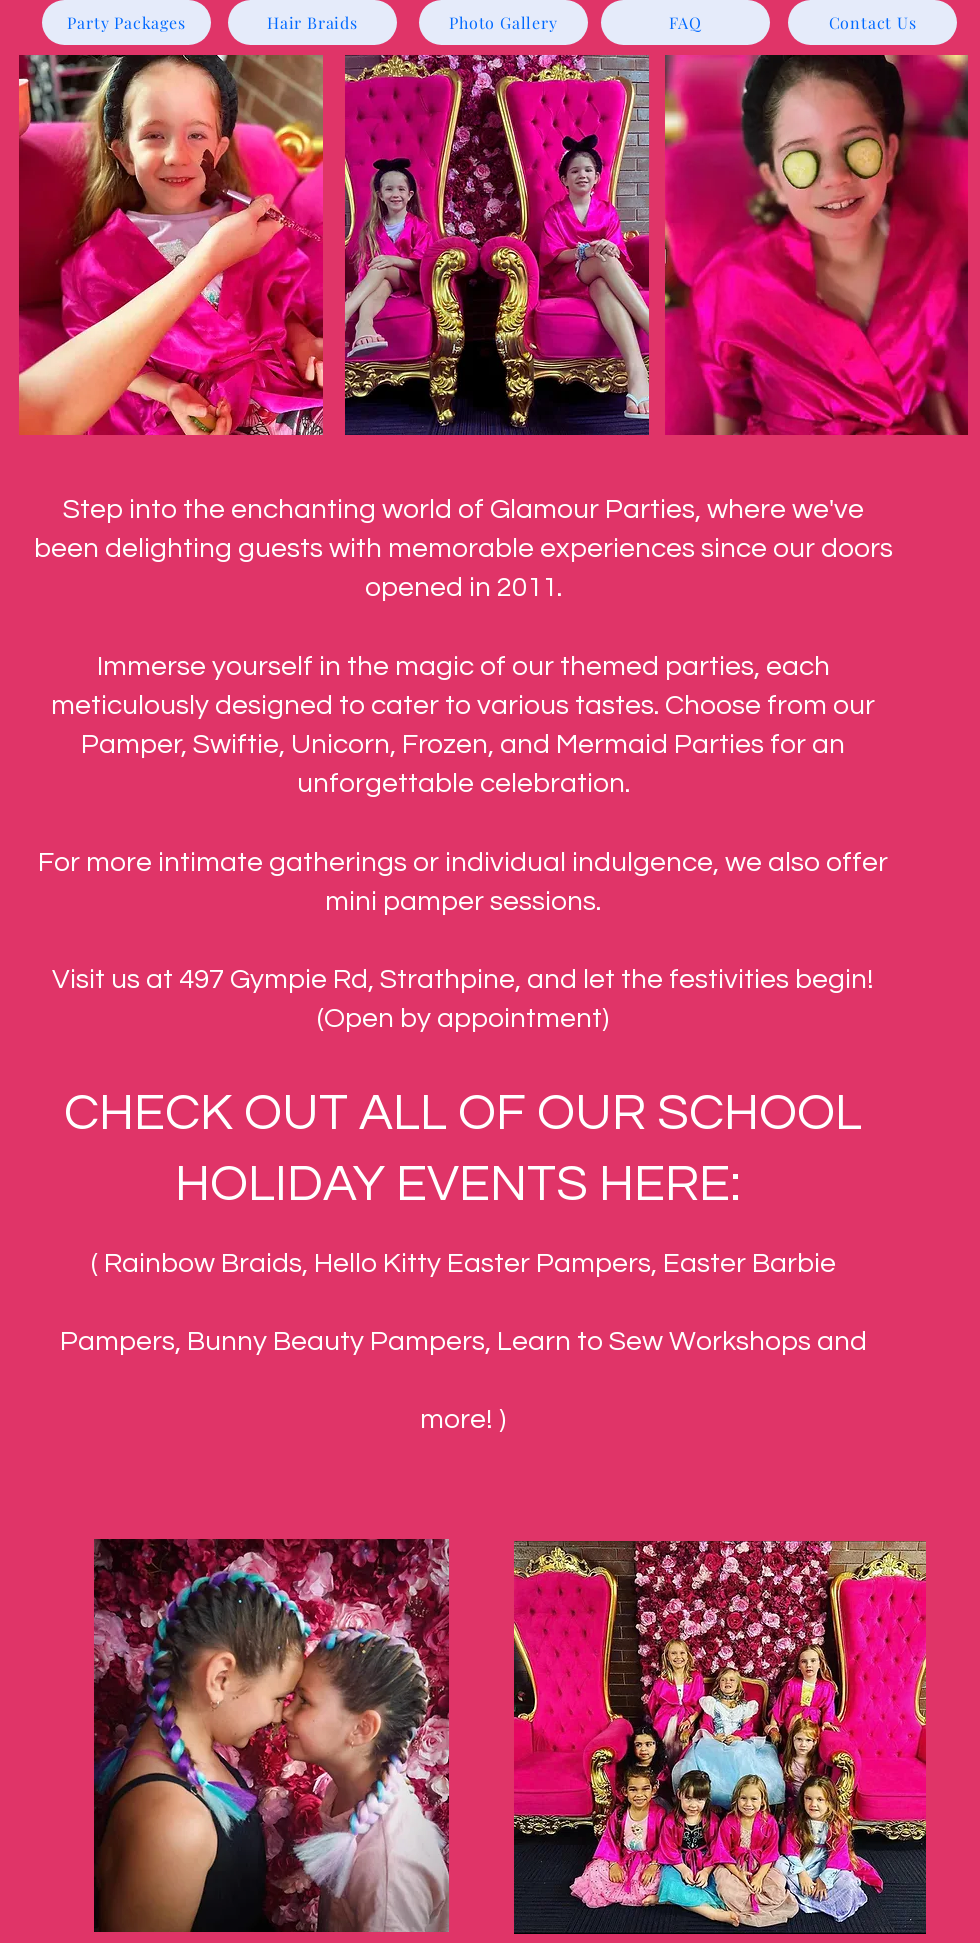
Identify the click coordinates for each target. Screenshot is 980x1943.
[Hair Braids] (312, 22)
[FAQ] (685, 22)
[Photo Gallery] (503, 22)
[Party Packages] (126, 22)
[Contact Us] (872, 22)
